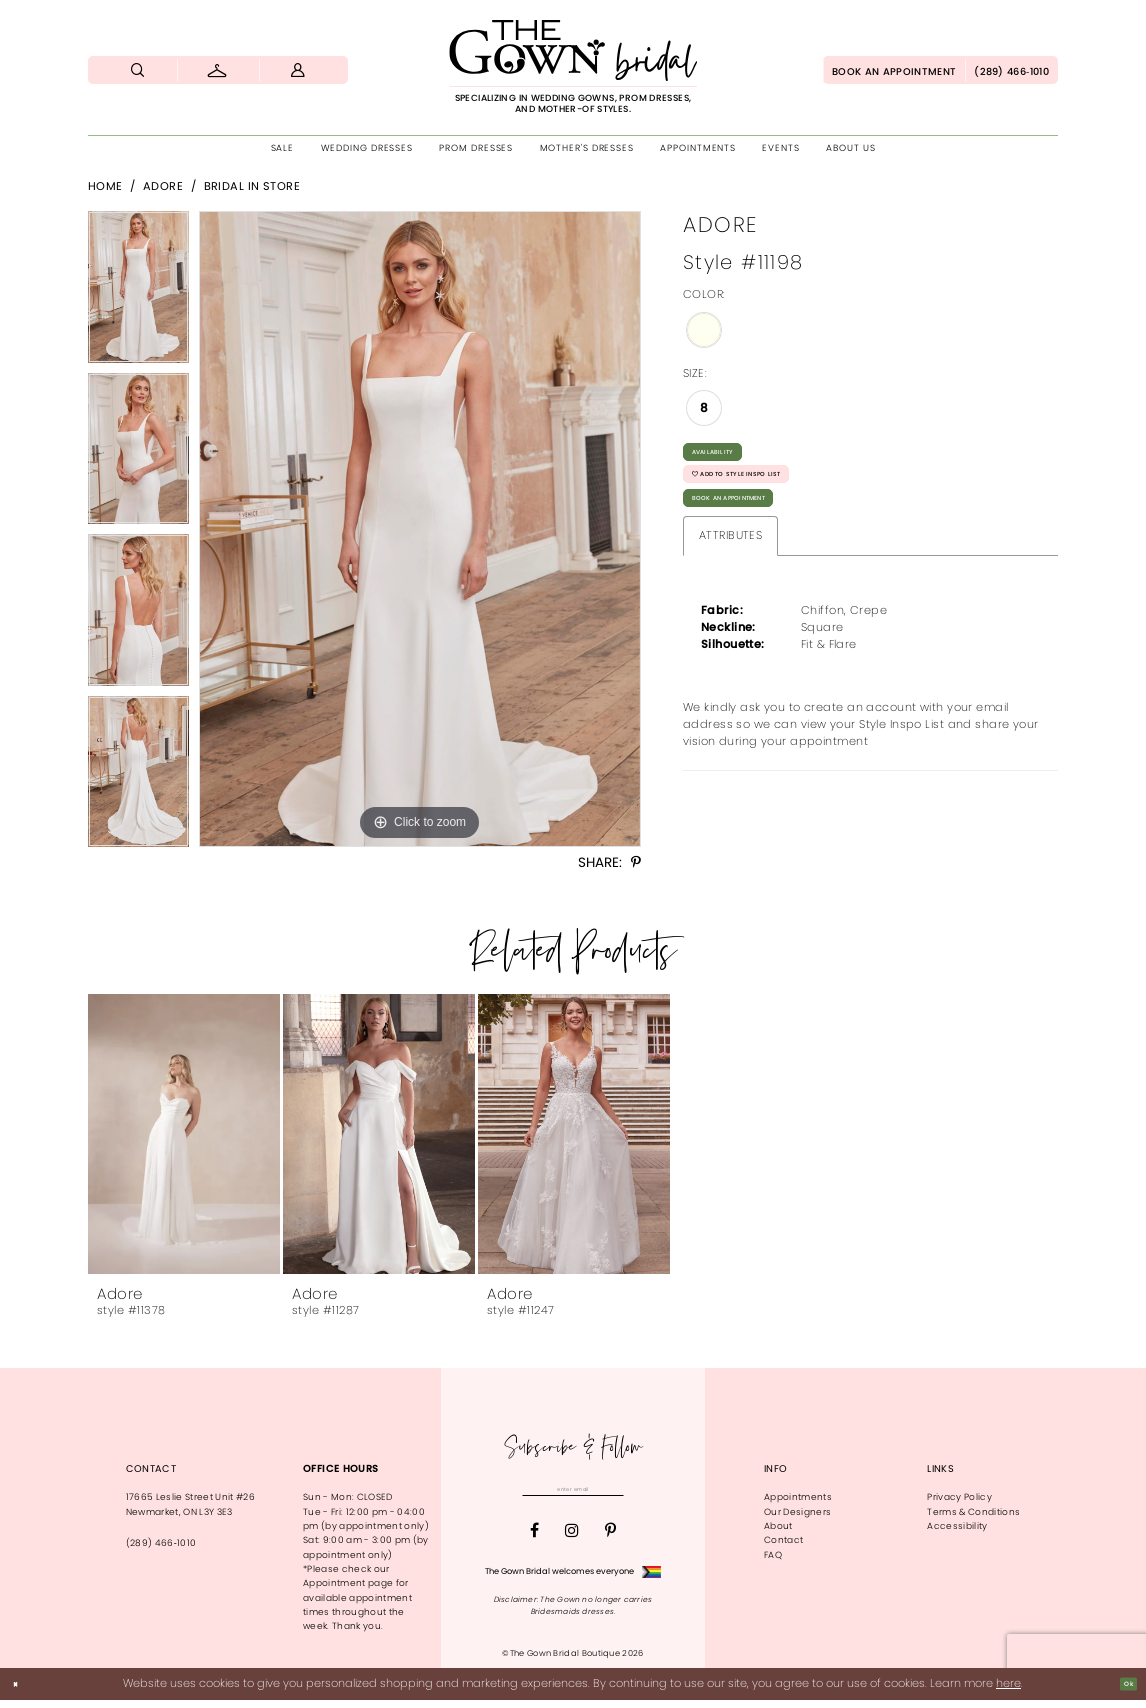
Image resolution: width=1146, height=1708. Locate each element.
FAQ (773, 1555)
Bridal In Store (252, 186)
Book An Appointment (764, 540)
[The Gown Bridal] (573, 67)
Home (105, 186)
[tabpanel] (138, 292)
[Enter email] (573, 1494)
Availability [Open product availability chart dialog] (733, 458)
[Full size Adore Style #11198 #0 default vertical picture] (420, 529)
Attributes (730, 584)
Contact (783, 1540)
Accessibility (957, 1526)
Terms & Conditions (973, 1512)
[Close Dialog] (21, 1692)
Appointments (798, 1497)
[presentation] (184, 1134)
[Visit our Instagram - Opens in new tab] (572, 1539)
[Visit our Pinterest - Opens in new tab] (610, 1539)
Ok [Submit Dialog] (1122, 1692)
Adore (163, 186)
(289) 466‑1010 (161, 1543)
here (1008, 1691)
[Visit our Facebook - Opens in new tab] (534, 1539)
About (778, 1526)
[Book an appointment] (894, 70)
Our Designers (797, 1512)
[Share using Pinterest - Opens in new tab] (636, 863)
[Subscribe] (650, 1494)
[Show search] (138, 70)
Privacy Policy (959, 1497)
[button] (298, 70)
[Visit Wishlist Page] (218, 70)
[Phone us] (1011, 70)
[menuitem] (138, 70)
